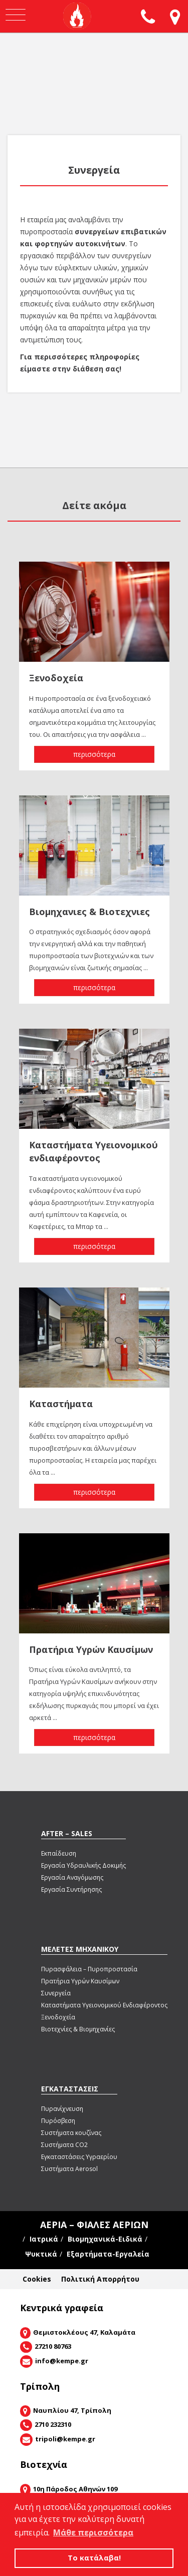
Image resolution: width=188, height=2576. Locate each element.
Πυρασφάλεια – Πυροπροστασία (89, 1969)
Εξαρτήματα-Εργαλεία (108, 2254)
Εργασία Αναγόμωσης (72, 1877)
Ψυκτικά (41, 2254)
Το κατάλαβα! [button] (94, 2557)
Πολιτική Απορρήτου (100, 2279)
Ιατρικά (44, 2239)
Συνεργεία (56, 1993)
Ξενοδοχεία (58, 2017)
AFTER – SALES (66, 1833)
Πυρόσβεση (58, 2120)
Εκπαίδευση (58, 1853)
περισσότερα (94, 754)
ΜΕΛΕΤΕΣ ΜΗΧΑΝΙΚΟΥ (79, 1949)
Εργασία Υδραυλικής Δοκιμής (83, 1865)
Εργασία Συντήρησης (71, 1889)
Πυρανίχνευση (62, 2108)
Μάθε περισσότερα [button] (93, 2532)
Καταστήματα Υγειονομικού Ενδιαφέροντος (104, 2005)
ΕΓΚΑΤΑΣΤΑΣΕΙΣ (69, 2088)
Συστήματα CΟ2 (64, 2144)
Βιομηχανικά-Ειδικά (105, 2239)
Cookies (37, 2279)
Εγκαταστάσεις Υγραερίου (79, 2157)
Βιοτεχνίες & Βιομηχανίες (78, 2029)
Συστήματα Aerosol (69, 2169)
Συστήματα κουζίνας (71, 2132)
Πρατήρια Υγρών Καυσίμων (80, 1981)
